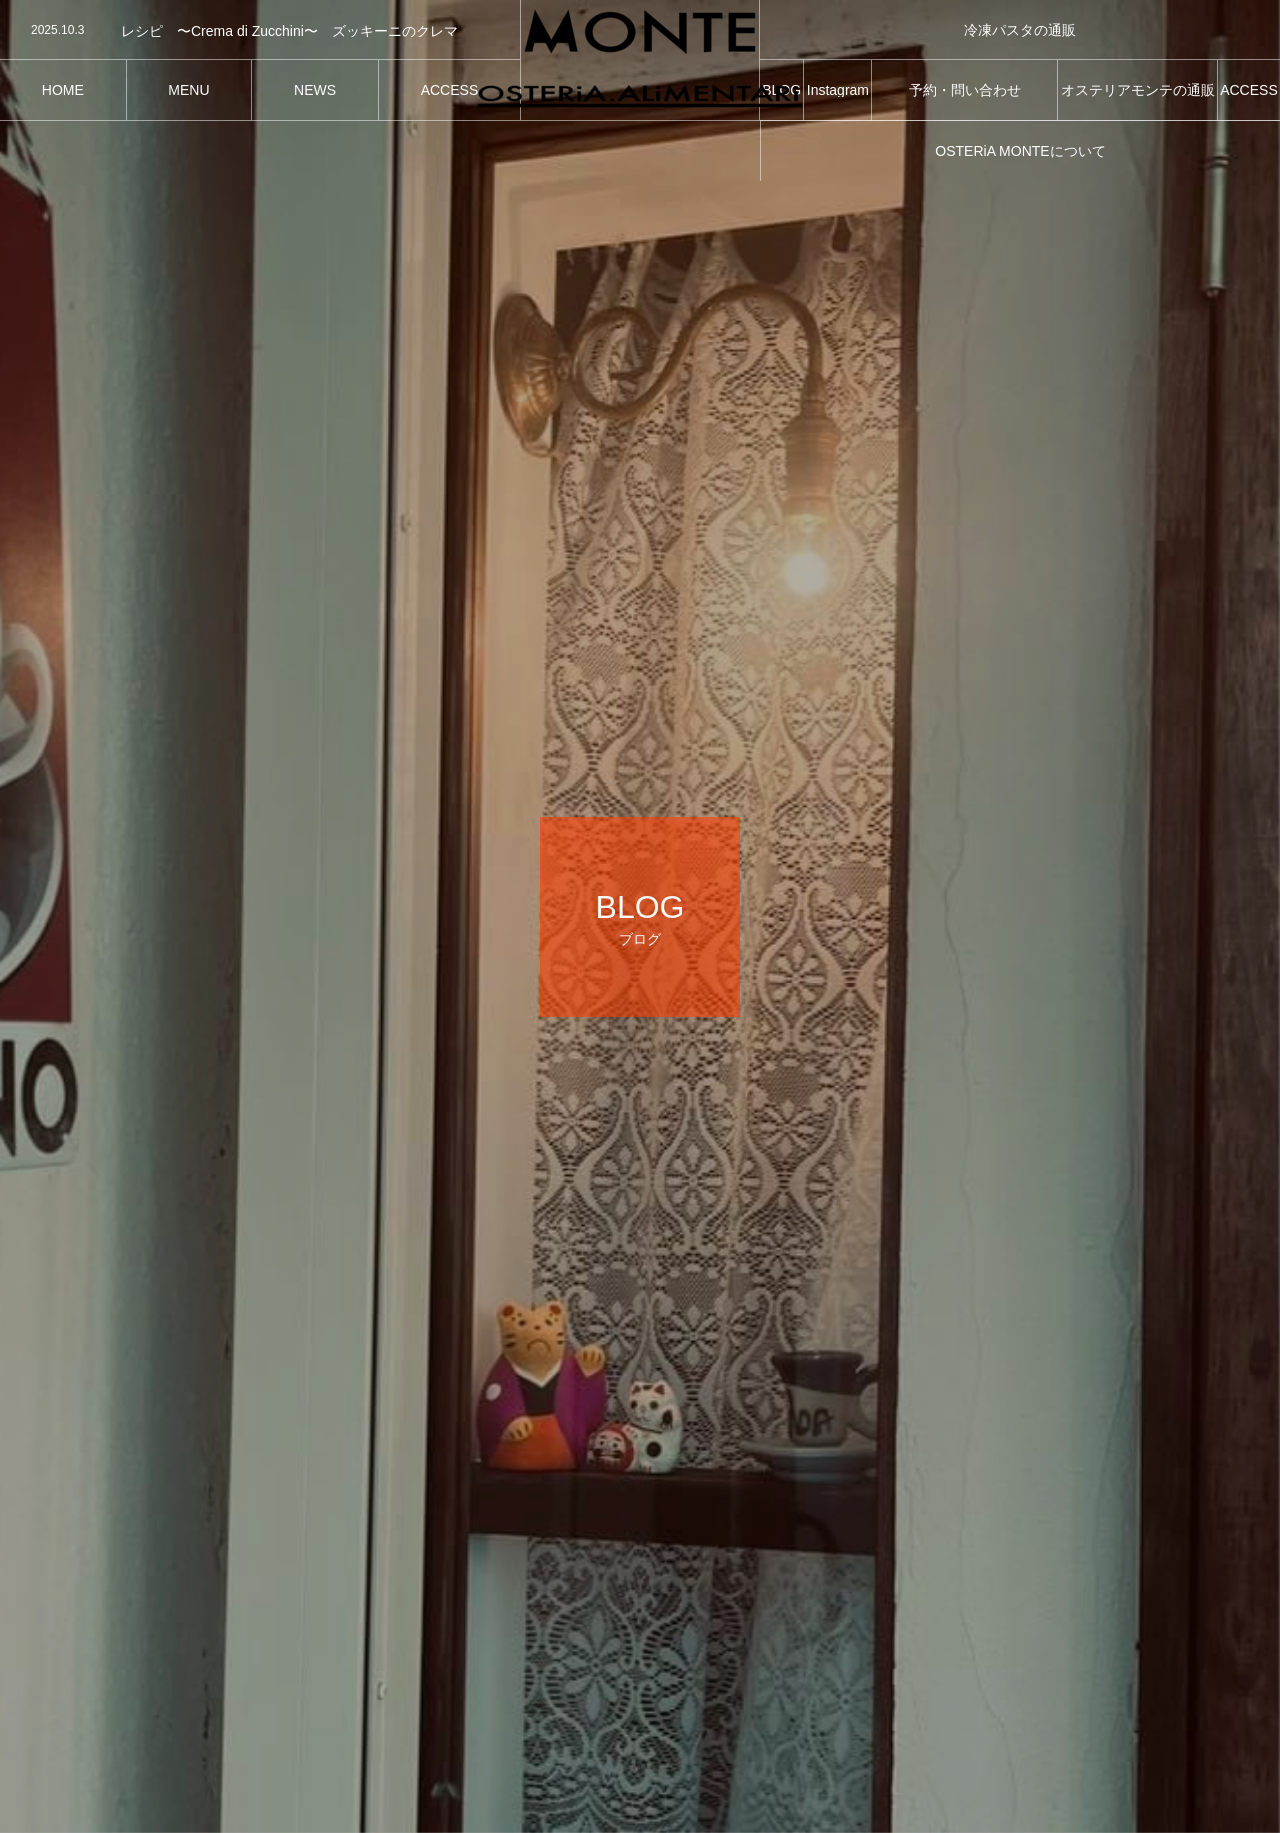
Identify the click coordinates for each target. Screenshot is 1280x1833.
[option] (260, 31)
